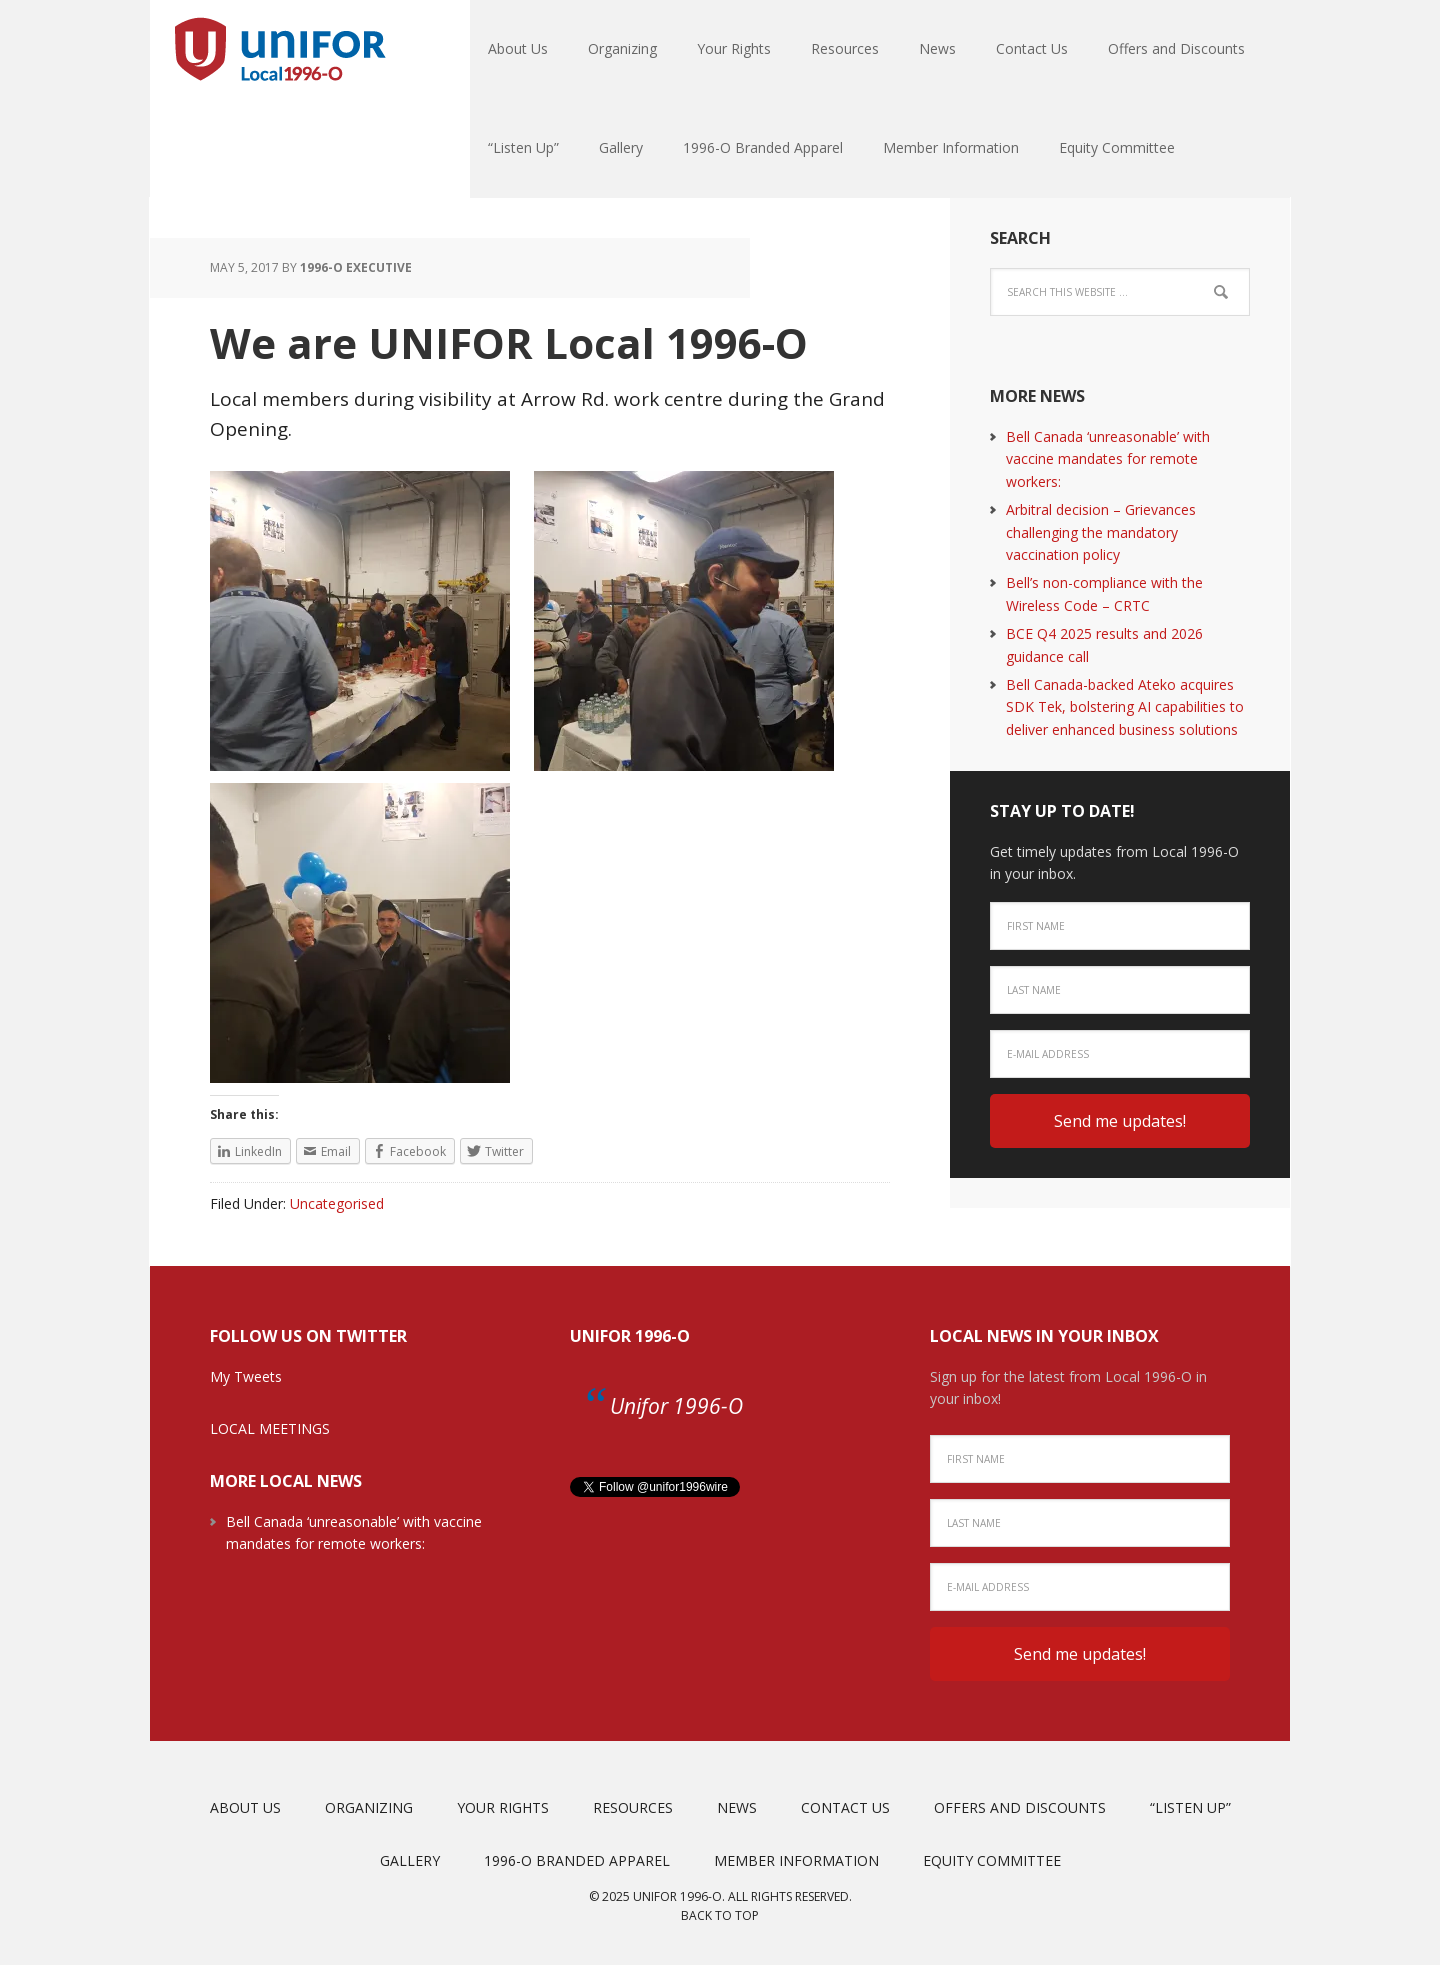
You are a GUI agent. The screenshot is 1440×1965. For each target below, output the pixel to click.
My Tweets (246, 1376)
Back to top (720, 1915)
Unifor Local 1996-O (280, 50)
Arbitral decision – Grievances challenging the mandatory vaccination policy (1101, 532)
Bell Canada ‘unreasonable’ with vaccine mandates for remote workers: (1108, 459)
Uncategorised (337, 1203)
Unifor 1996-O (630, 1336)
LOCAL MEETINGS (270, 1428)
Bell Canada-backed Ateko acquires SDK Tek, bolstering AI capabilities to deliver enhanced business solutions (1125, 707)
